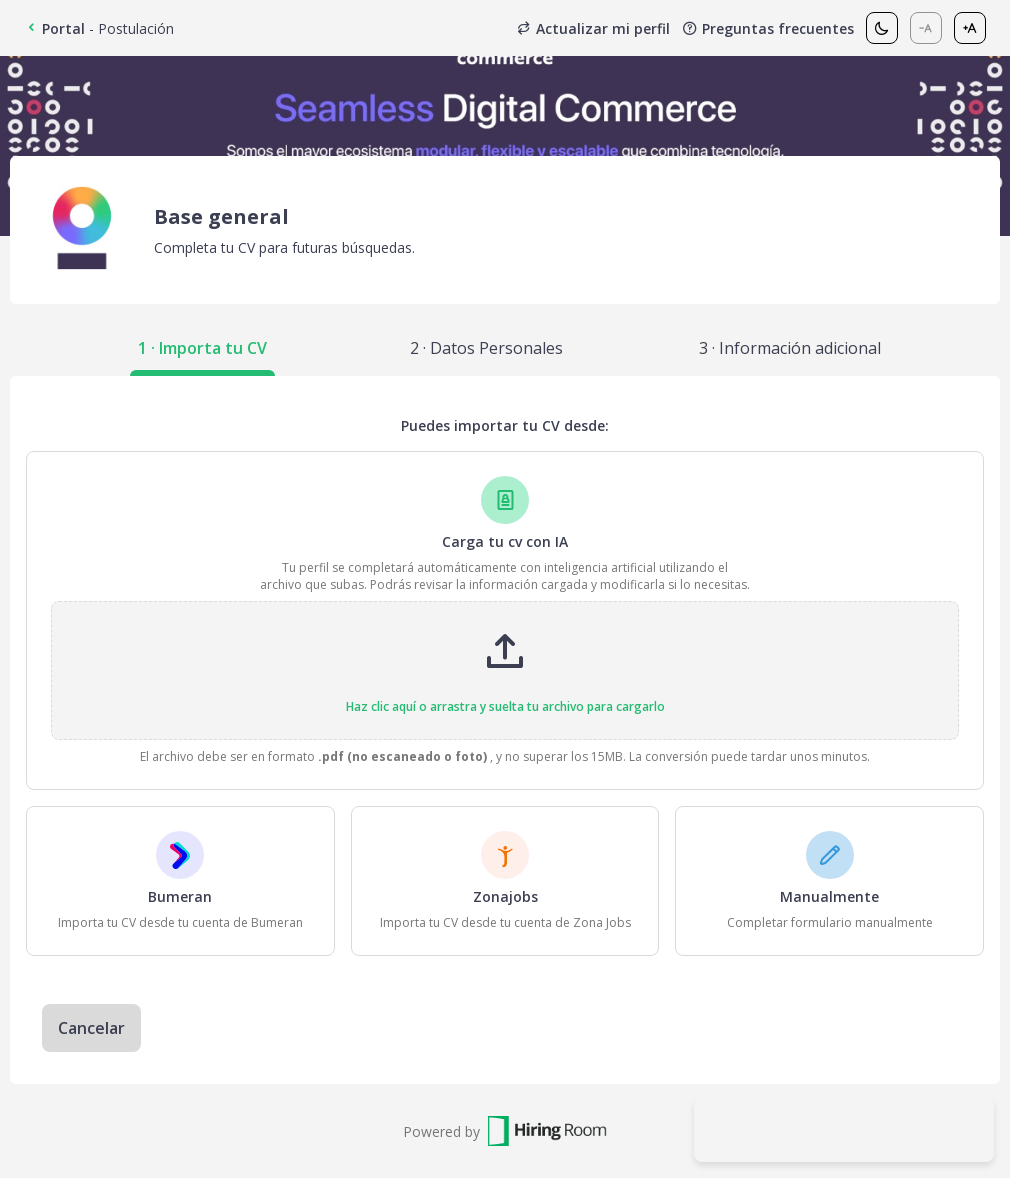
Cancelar (91, 1028)
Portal (54, 28)
